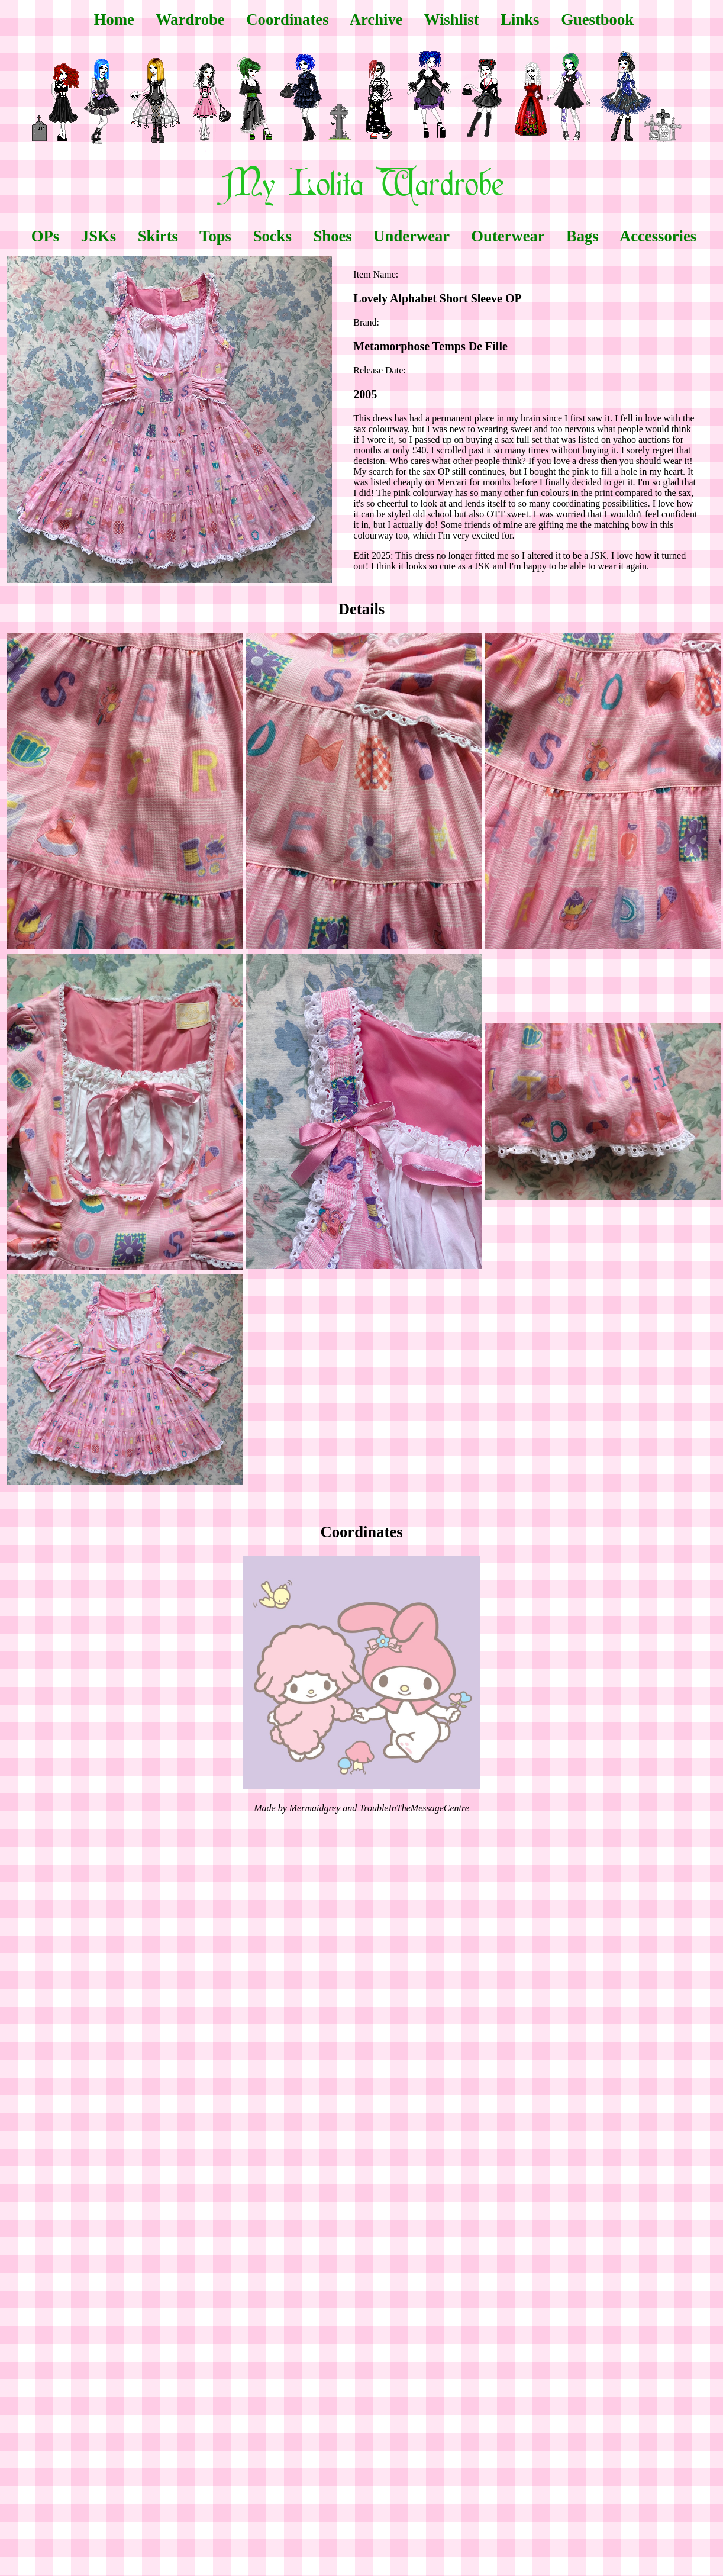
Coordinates (287, 19)
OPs (45, 236)
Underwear (411, 236)
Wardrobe (190, 19)
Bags (582, 236)
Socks (272, 236)
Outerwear (507, 236)
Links (520, 19)
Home (114, 19)
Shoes (332, 236)
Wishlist (451, 19)
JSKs (98, 236)
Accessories (657, 236)
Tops (215, 236)
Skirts (158, 236)
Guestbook (597, 19)
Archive (376, 19)
